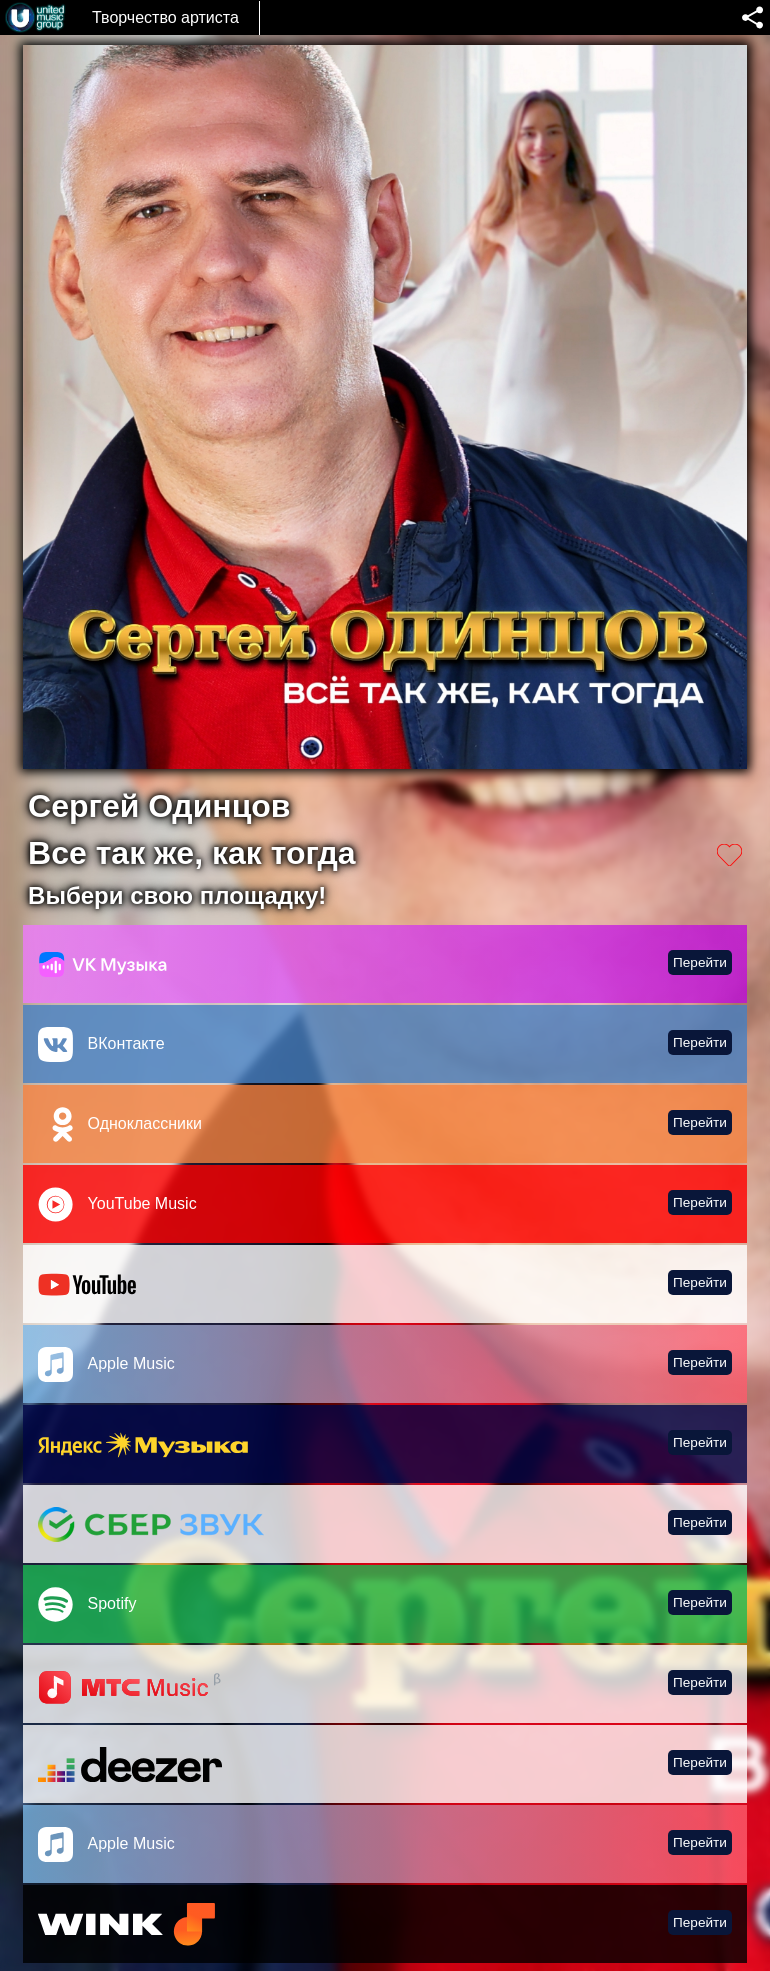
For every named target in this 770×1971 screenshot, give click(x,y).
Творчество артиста (165, 17)
